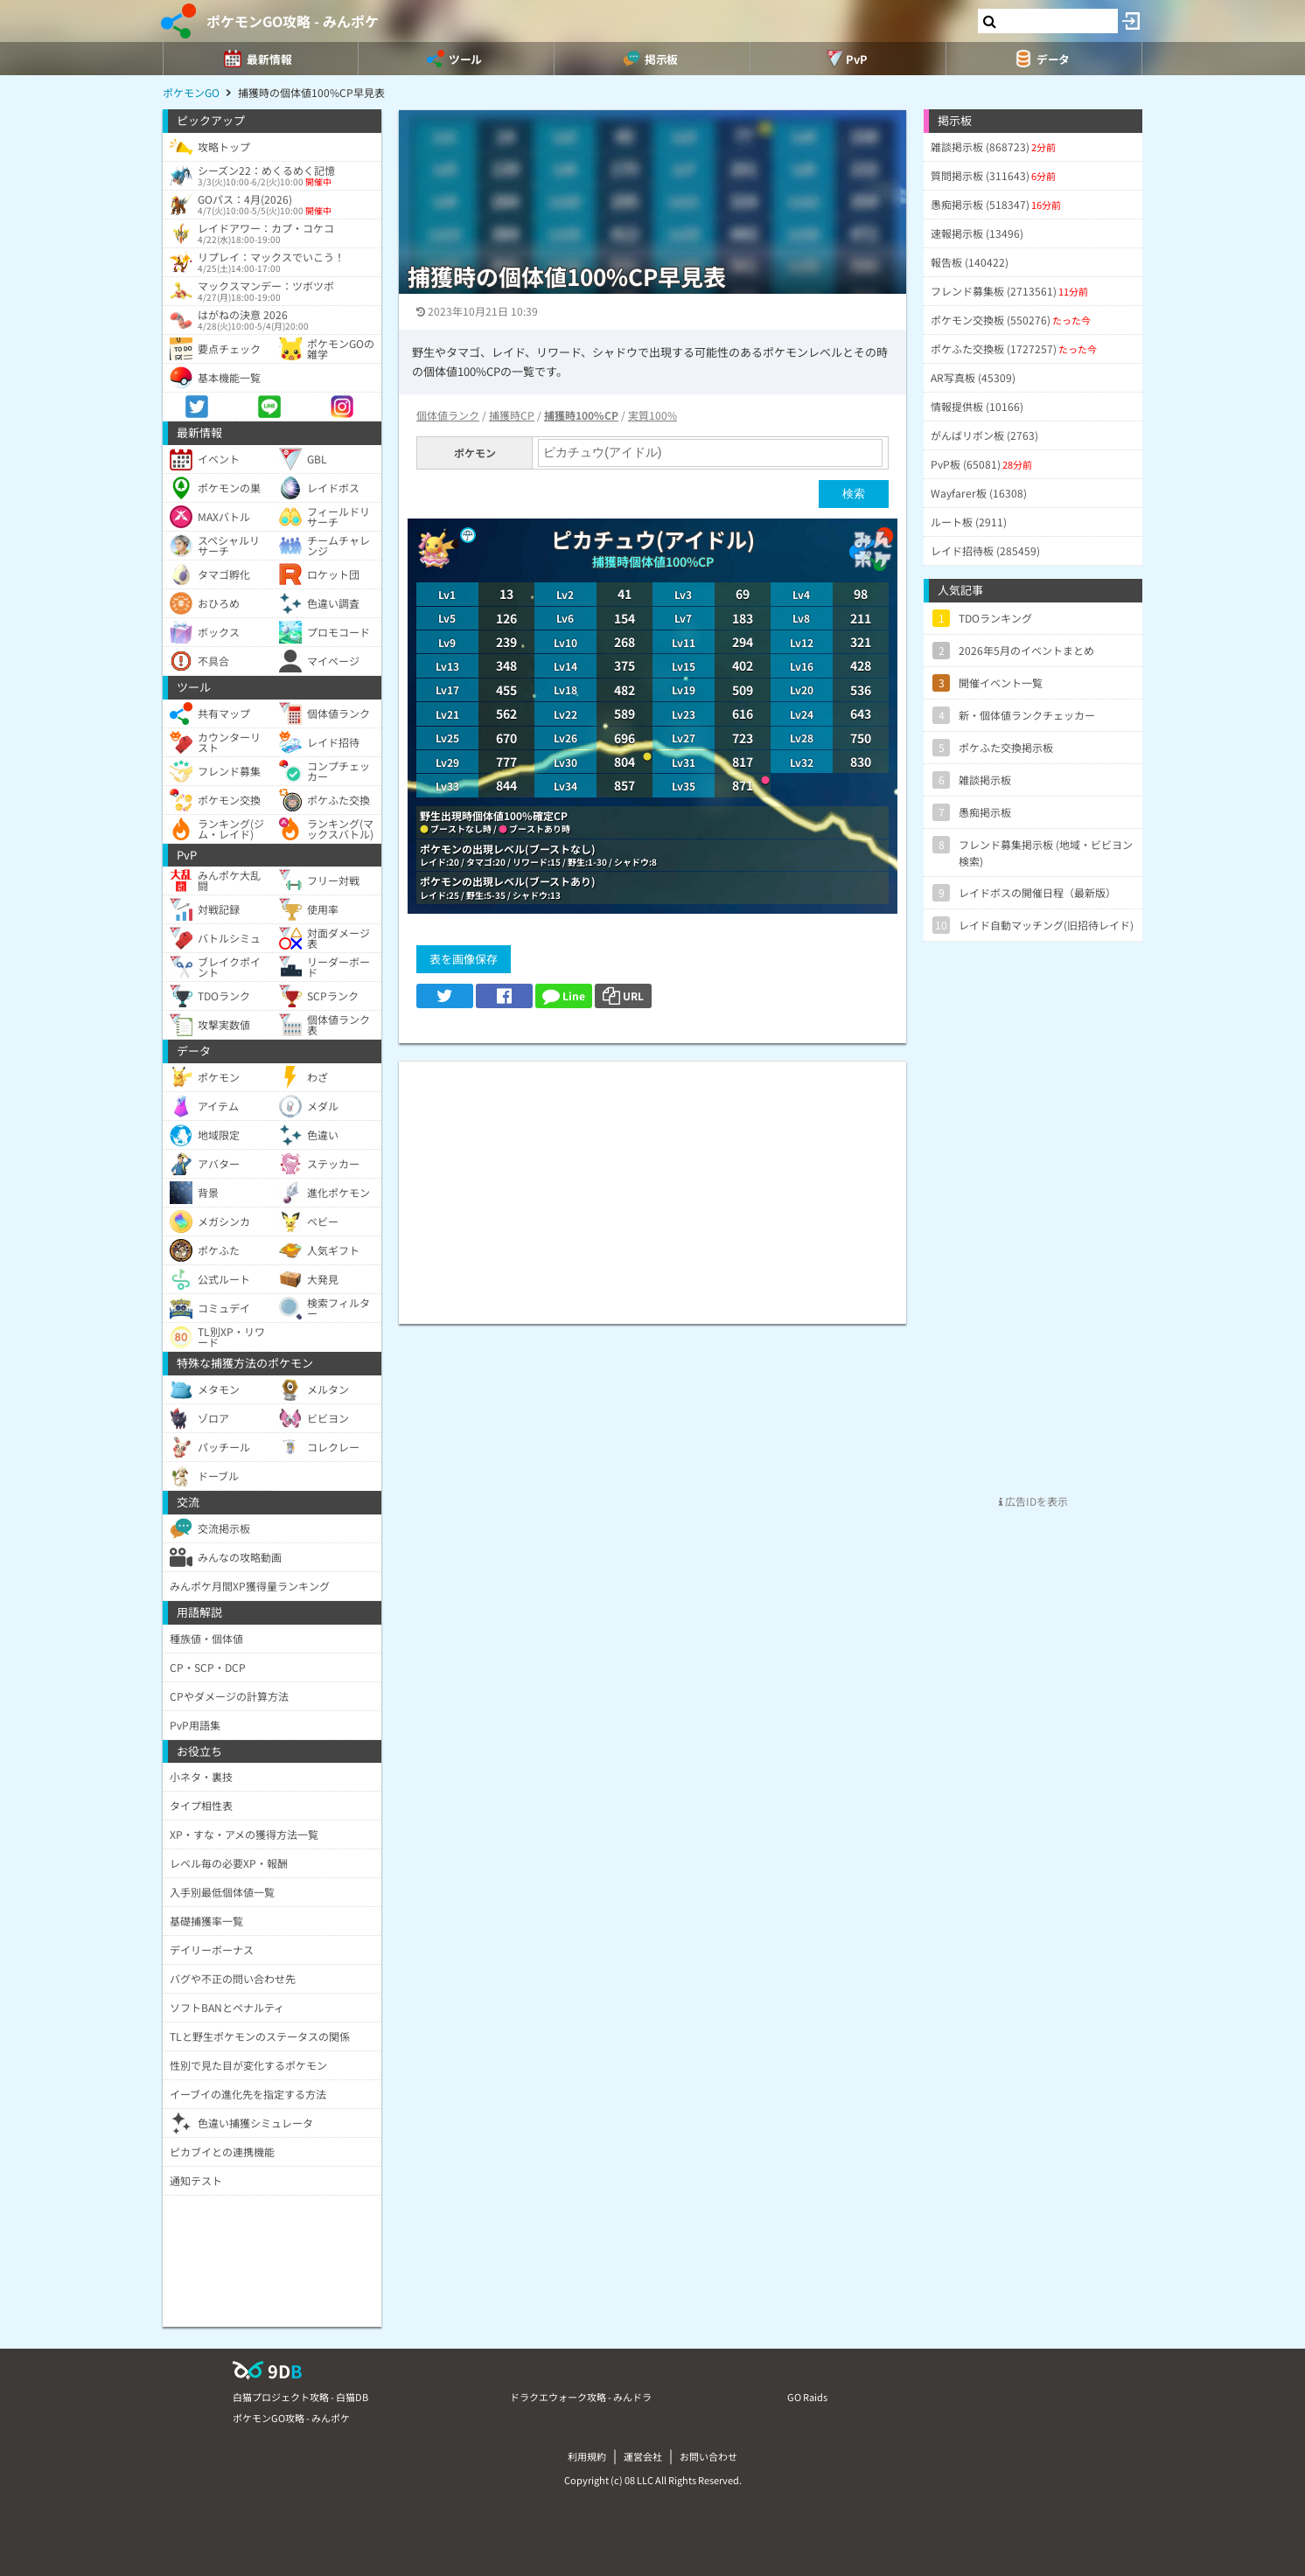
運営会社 (643, 2456)
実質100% (652, 414)
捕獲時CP (511, 414)
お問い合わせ (708, 2456)
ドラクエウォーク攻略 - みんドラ (581, 2397)
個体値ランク (447, 414)
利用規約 (587, 2456)
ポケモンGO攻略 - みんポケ (292, 20)
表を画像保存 (463, 958)
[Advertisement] (652, 1184)
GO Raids (807, 2397)
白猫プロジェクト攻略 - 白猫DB (300, 2397)
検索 (853, 493)
